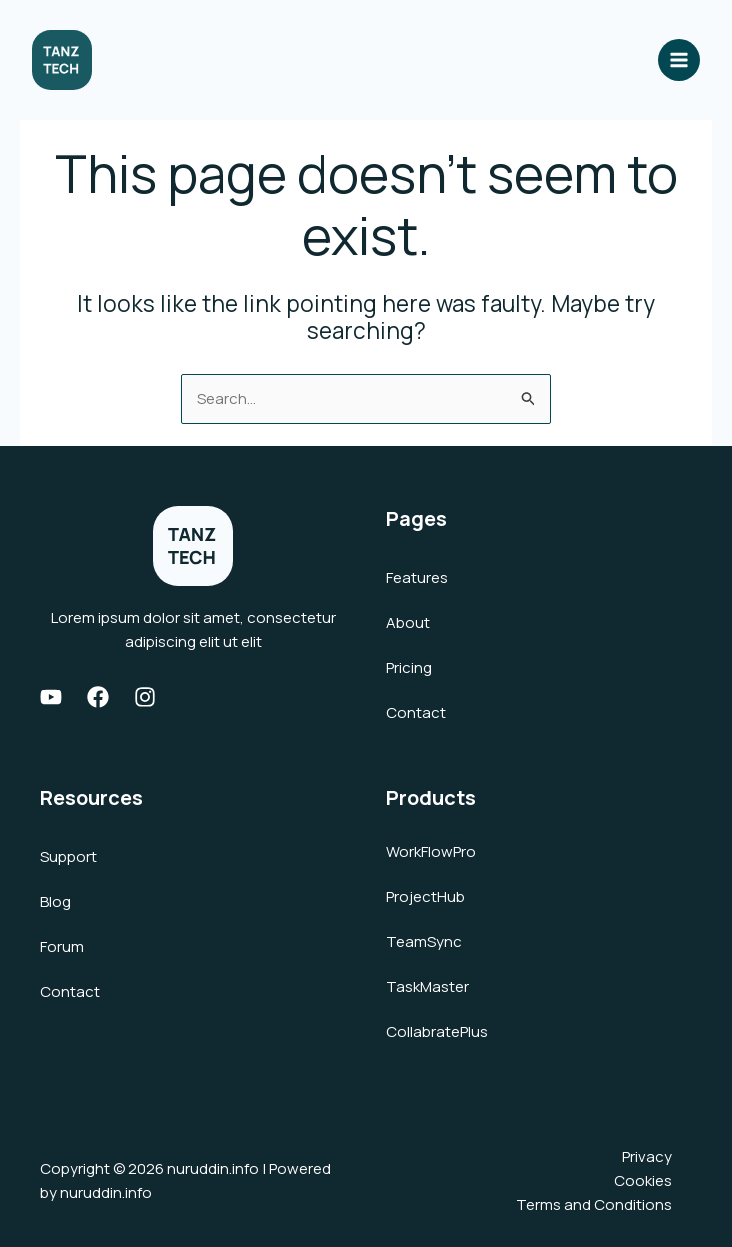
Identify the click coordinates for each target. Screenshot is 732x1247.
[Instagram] (145, 697)
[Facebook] (98, 697)
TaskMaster (427, 986)
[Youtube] (51, 697)
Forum (62, 946)
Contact (416, 712)
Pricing (409, 667)
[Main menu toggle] (679, 60)
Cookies (643, 1180)
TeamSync (424, 941)
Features (417, 577)
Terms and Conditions (594, 1204)
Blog (55, 901)
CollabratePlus (437, 1031)
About (408, 622)
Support (68, 856)
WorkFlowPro (431, 851)
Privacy (647, 1156)
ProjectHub (425, 896)
